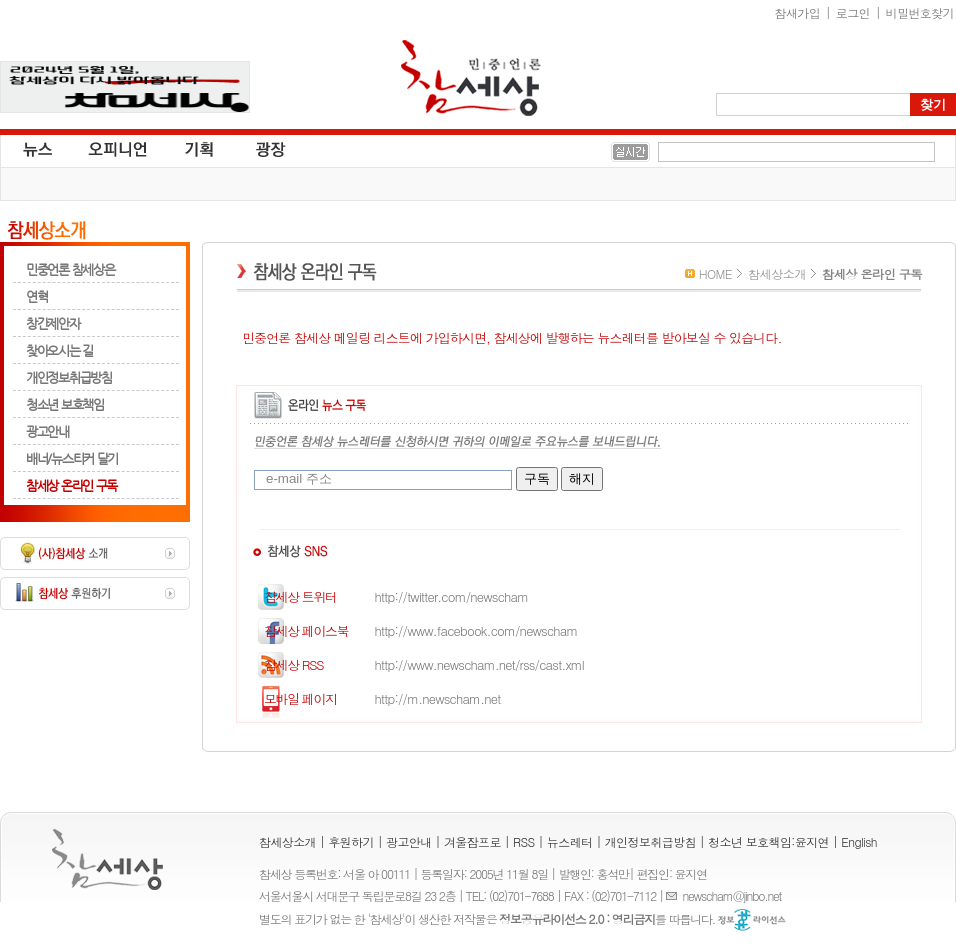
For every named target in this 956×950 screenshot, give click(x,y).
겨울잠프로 (472, 841)
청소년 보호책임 (65, 404)
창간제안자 (53, 323)
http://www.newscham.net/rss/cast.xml (413, 664)
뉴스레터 (570, 841)
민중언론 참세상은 (70, 269)
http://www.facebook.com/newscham (410, 630)
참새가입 (798, 12)
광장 (256, 148)
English (859, 841)
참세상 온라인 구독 (71, 485)
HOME (715, 273)
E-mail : (674, 895)
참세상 (471, 78)
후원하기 (351, 841)
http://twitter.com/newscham (385, 596)
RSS (524, 841)
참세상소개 (46, 230)
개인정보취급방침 (69, 377)
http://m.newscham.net (371, 698)
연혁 (36, 296)
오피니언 (118, 148)
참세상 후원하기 (95, 593)
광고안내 (47, 431)
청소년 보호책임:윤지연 (768, 841)
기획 (200, 148)
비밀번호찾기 (920, 12)
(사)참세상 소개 (95, 553)
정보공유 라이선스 (752, 920)
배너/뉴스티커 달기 (72, 458)
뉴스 (36, 148)
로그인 (853, 12)
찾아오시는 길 (59, 350)
